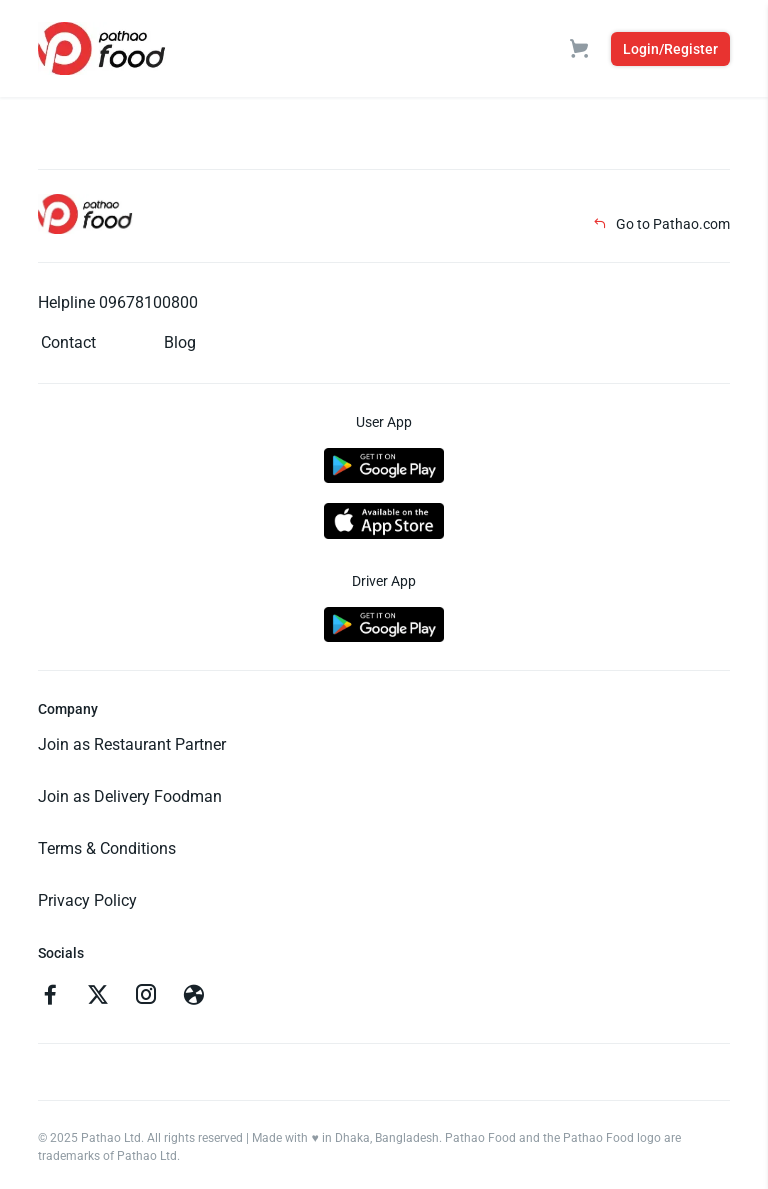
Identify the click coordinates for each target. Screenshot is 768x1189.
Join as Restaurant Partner (132, 744)
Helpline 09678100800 (118, 302)
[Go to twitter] (98, 997)
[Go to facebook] (50, 997)
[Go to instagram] (146, 997)
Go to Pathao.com (661, 224)
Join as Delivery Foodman (130, 796)
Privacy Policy (87, 900)
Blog (180, 342)
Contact (68, 342)
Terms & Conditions (107, 848)
